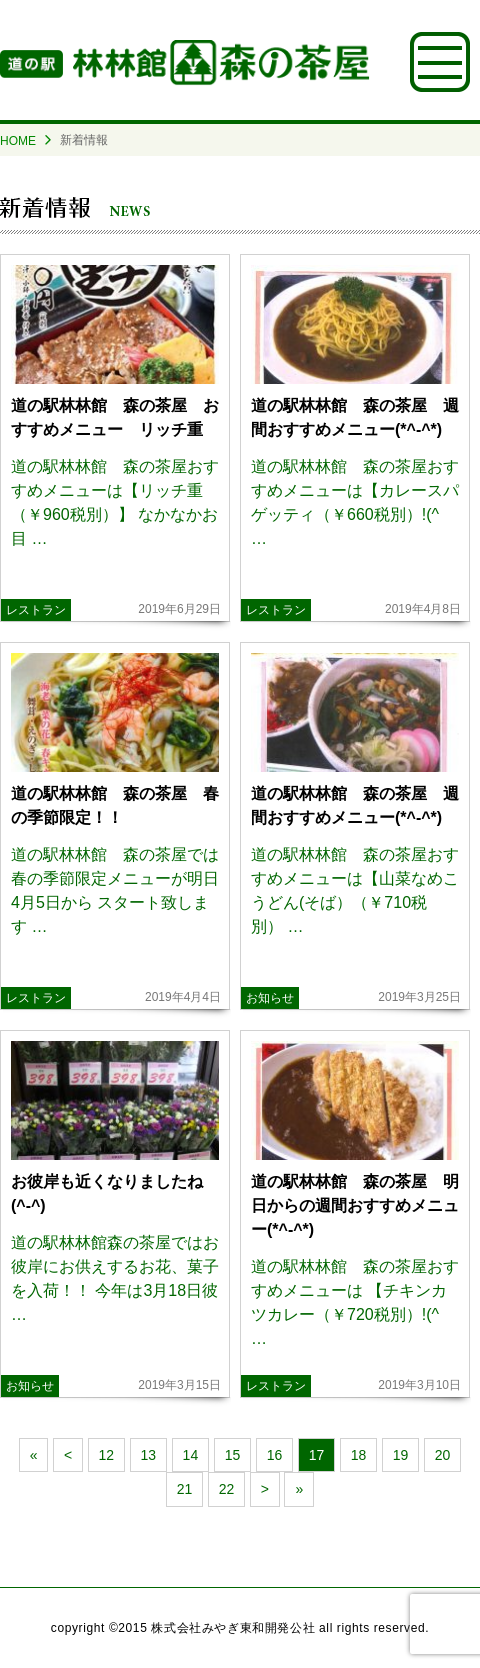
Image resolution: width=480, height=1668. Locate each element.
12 (107, 1455)
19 (401, 1455)
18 (359, 1455)
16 (275, 1455)
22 (227, 1489)
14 (191, 1455)
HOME (18, 141)
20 (443, 1455)
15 (233, 1455)
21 (185, 1489)
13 (149, 1455)
